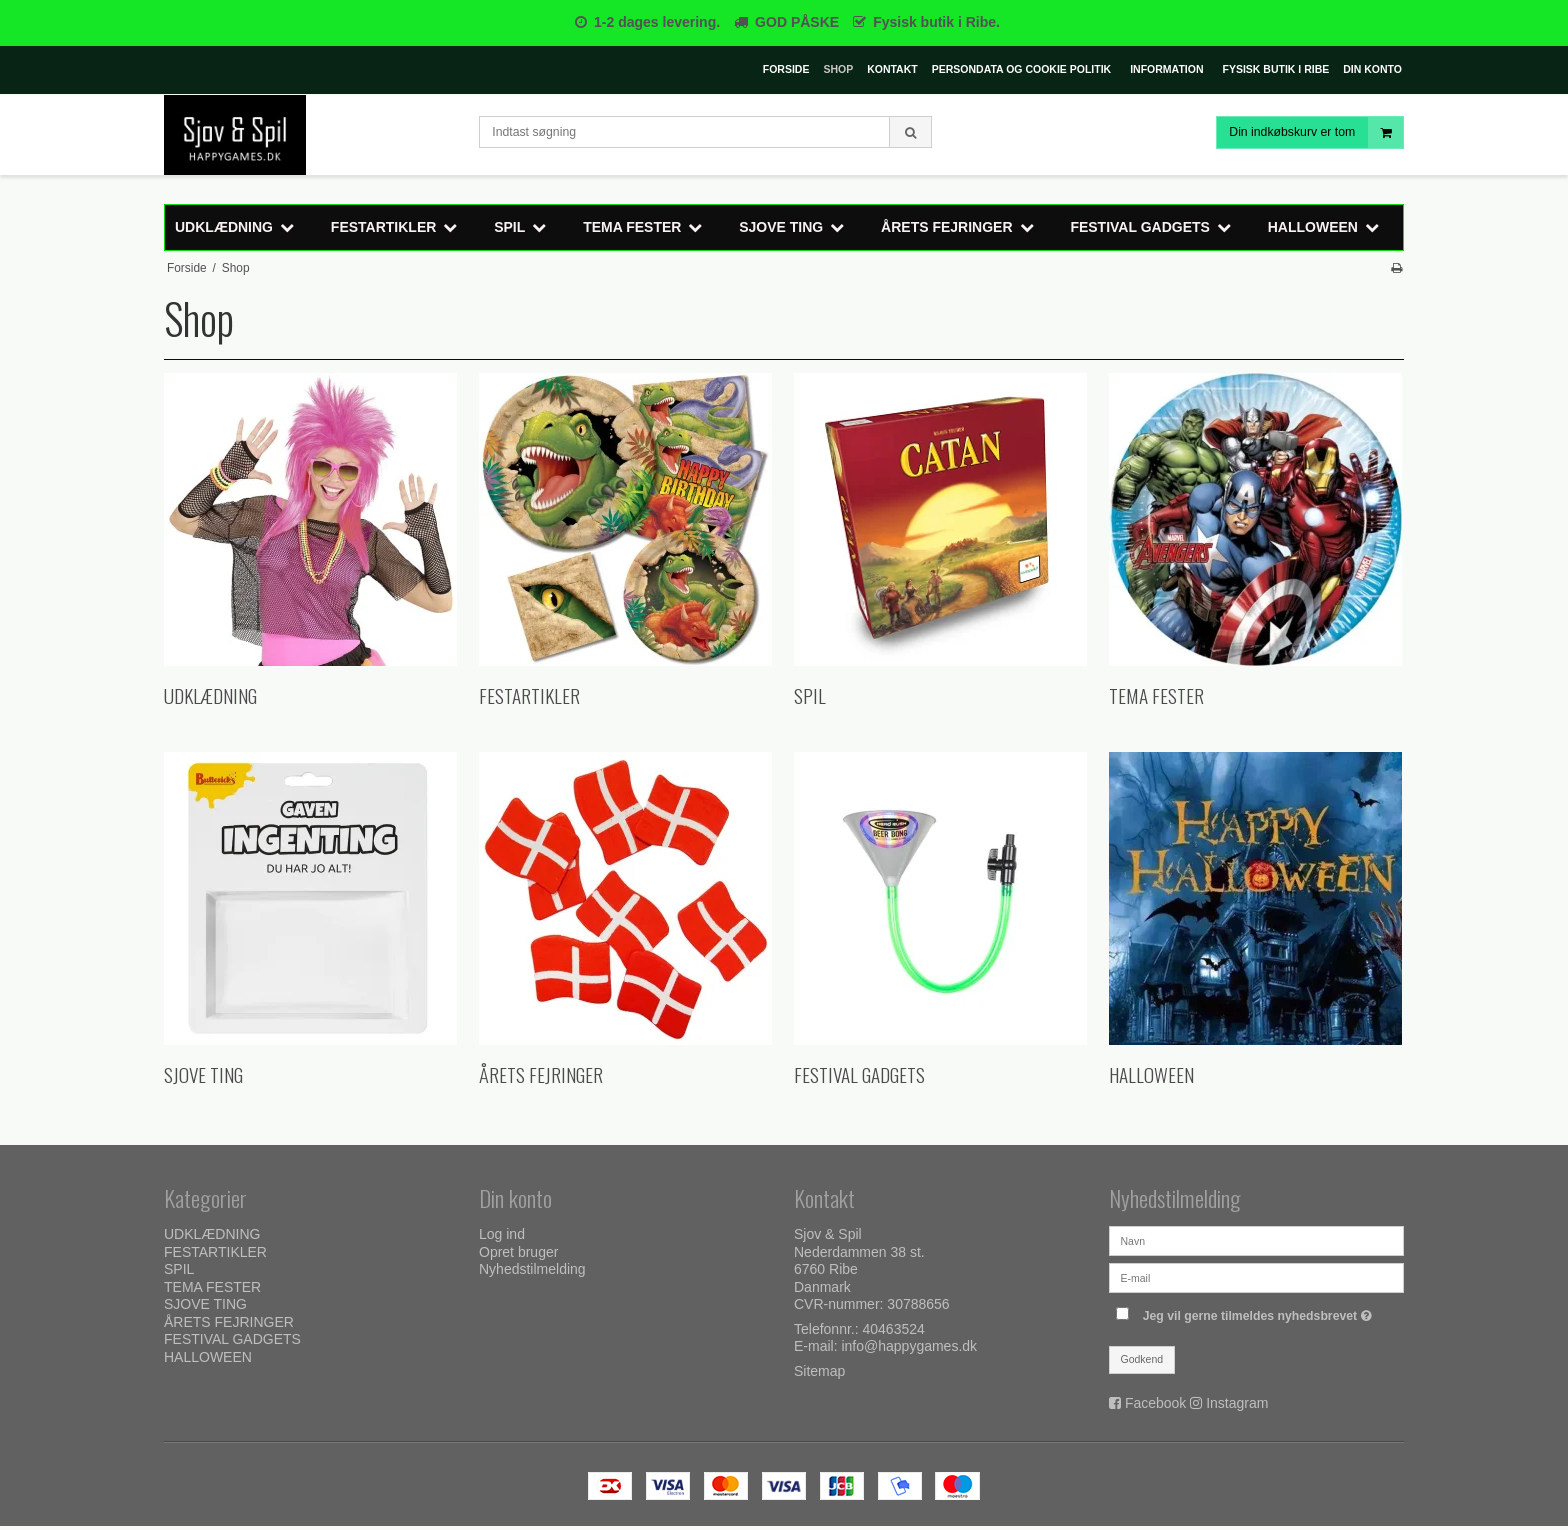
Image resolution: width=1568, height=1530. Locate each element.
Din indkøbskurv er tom (1316, 132)
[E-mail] (1256, 1277)
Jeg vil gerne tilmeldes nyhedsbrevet (1260, 1311)
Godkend (1142, 1359)
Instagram (1237, 1403)
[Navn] (1256, 1240)
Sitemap (819, 1371)
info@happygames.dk (909, 1346)
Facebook (1155, 1403)
